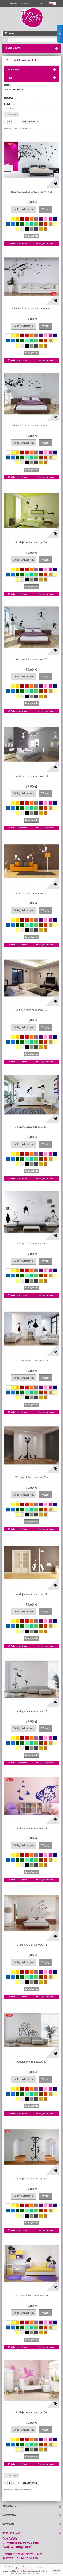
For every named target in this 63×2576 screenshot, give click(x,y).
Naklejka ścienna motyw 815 (32, 1944)
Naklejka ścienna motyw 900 (31, 2295)
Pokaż (7, 104)
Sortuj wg (8, 98)
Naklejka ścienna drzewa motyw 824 (31, 308)
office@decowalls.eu (27, 2554)
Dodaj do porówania (46, 243)
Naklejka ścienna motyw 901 (31, 2412)
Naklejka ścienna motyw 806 (31, 1126)
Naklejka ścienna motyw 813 (31, 1827)
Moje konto (9, 2515)
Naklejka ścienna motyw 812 (32, 1711)
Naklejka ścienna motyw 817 (31, 2061)
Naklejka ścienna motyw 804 (31, 892)
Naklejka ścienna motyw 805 (31, 1009)
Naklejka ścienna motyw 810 (31, 1594)
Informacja (13, 69)
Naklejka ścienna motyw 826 (31, 2178)
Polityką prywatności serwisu (25, 2569)
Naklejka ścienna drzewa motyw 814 (31, 191)
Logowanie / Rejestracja (19, 3)
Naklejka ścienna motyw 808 (31, 1360)
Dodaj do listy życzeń (18, 243)
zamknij (57, 2570)
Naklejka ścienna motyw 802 (31, 659)
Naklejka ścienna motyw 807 (31, 1243)
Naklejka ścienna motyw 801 (31, 542)
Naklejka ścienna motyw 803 (31, 776)
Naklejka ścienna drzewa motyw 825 (31, 425)
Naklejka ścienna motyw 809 (31, 1477)
